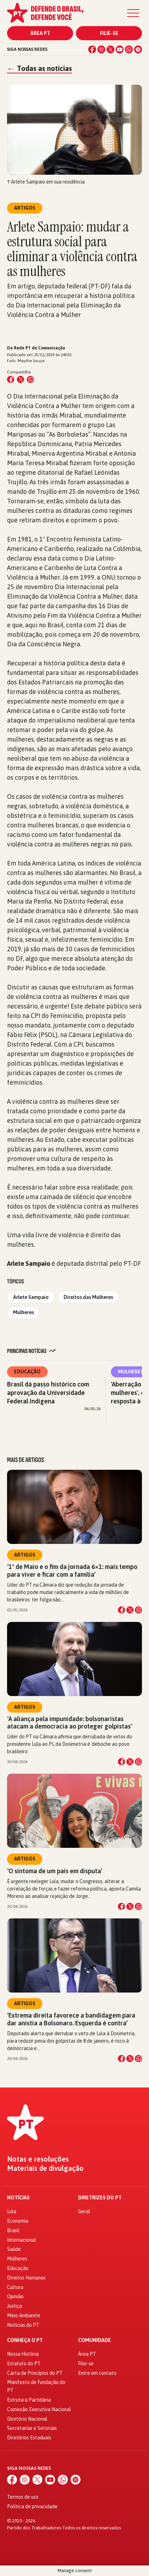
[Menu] (133, 13)
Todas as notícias (39, 68)
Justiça (14, 2306)
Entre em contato (97, 2373)
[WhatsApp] (129, 49)
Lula (11, 2211)
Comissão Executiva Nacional (39, 2409)
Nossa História (23, 2354)
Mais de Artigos (25, 1460)
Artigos (24, 1555)
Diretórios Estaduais (29, 2437)
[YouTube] (120, 49)
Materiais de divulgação (45, 2168)
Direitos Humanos (26, 2278)
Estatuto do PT (24, 2363)
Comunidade (94, 2340)
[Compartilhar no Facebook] (10, 379)
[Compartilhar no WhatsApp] (30, 379)
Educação (27, 1371)
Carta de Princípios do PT (34, 2373)
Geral (84, 2211)
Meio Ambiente (23, 2315)
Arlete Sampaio (31, 1297)
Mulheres (23, 1312)
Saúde (14, 2249)
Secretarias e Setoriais (32, 2428)
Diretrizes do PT (99, 2197)
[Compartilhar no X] (129, 1609)
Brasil (13, 2230)
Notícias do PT (23, 2325)
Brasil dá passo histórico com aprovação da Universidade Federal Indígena (48, 1392)
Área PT (40, 33)
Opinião (15, 2296)
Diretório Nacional (27, 2419)
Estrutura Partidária (29, 2400)
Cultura (15, 2287)
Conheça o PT (25, 2340)
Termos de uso (22, 2497)
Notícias (18, 2197)
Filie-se (109, 33)
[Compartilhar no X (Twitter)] (20, 379)
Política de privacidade (32, 2506)
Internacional (21, 2240)
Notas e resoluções (38, 2159)
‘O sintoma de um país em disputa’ (54, 1871)
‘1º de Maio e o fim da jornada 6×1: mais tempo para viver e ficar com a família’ (72, 1570)
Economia (17, 2221)
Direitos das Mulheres (88, 1297)
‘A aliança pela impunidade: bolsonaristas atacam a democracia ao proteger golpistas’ (69, 1722)
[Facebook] (92, 49)
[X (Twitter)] (110, 49)
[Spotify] (138, 49)
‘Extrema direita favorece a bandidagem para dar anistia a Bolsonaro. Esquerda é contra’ (71, 2019)
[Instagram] (101, 49)
